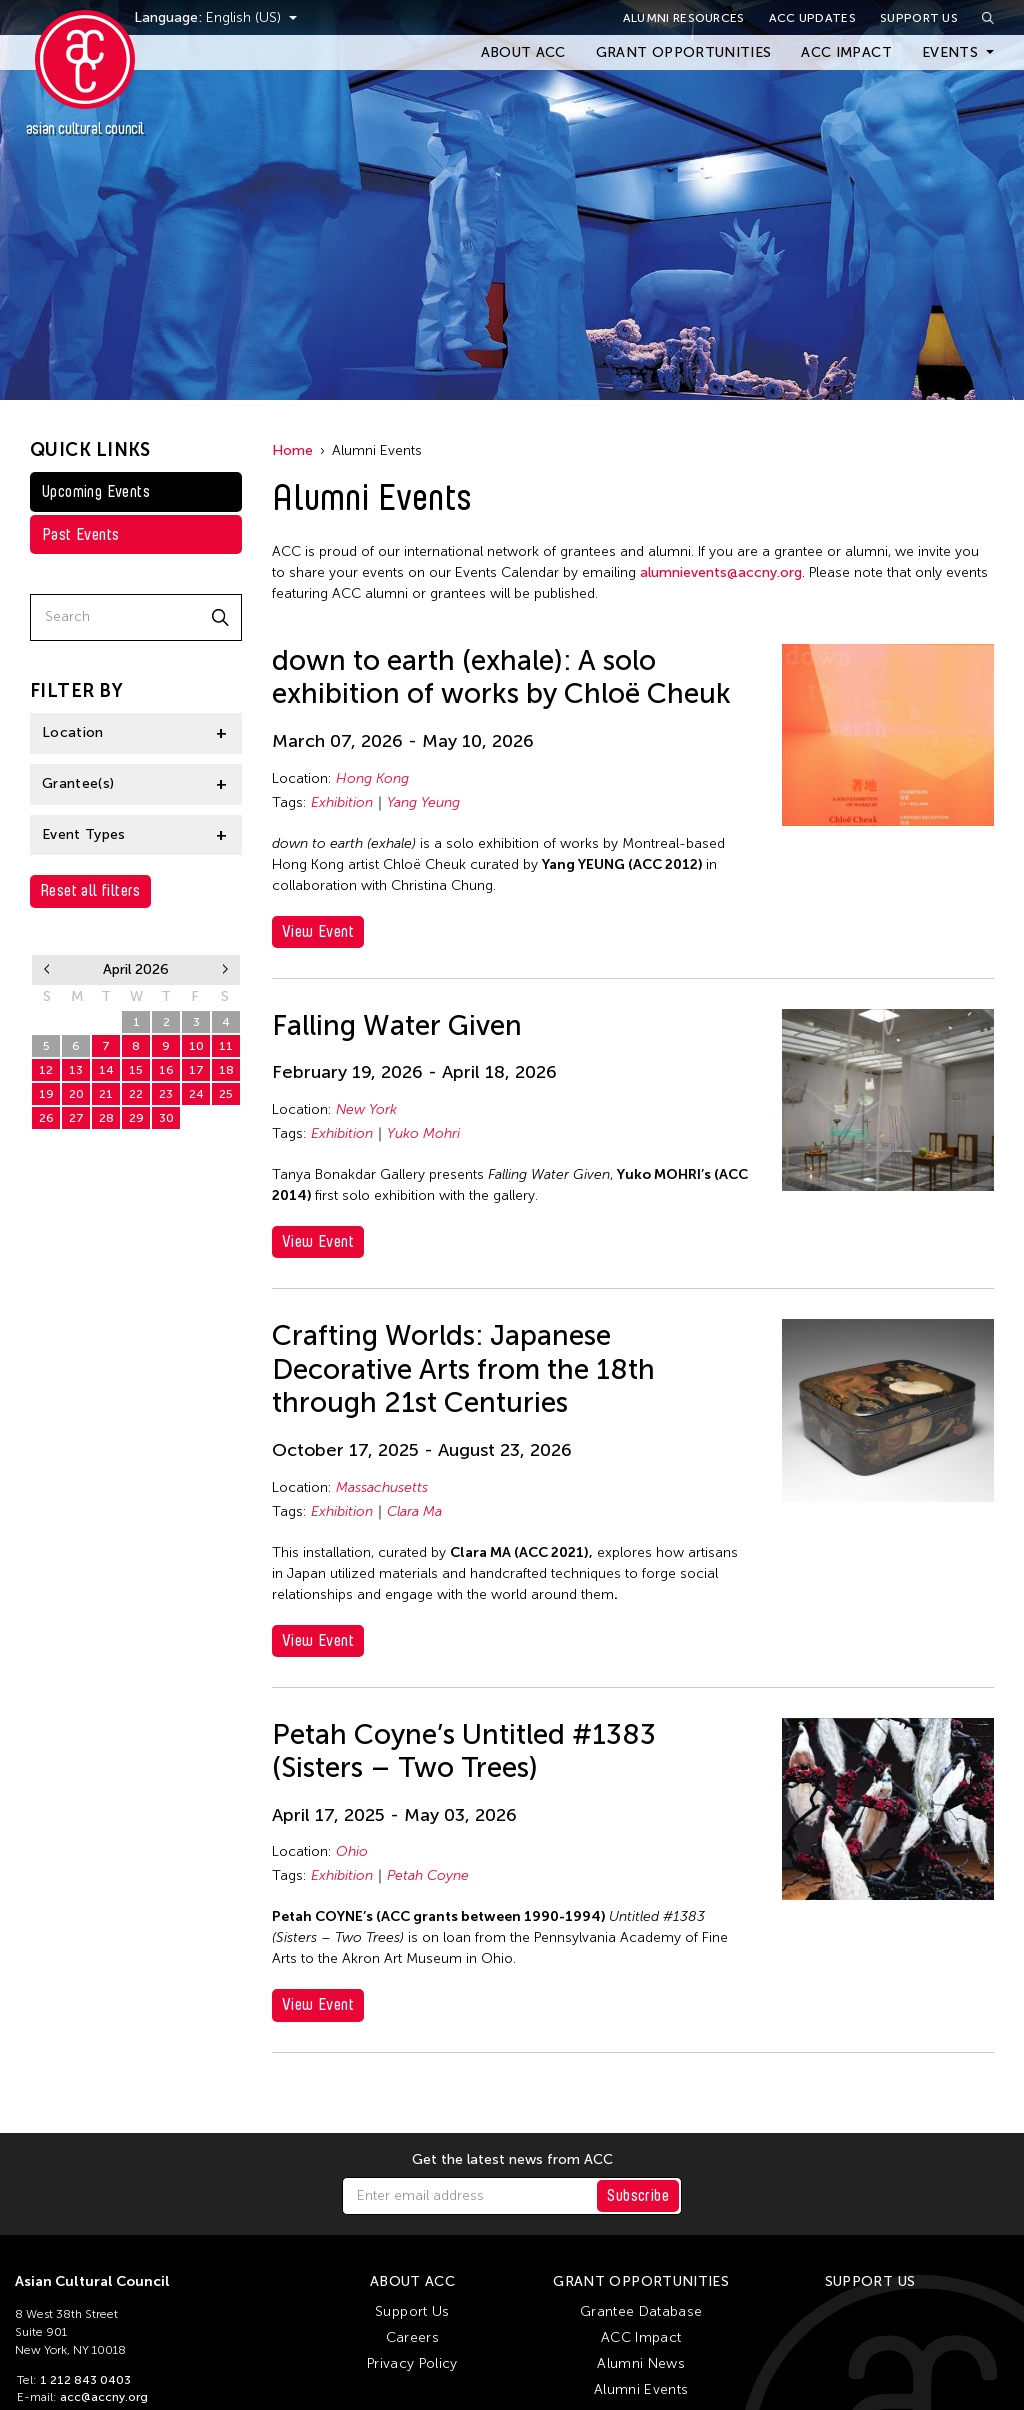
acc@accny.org (104, 2397)
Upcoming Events (96, 491)
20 (76, 1094)
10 (196, 1046)
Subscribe (638, 2195)
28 (106, 1118)
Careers (412, 2337)
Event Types (84, 834)
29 (46, 1022)
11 (226, 1046)
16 (166, 1070)
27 (76, 1118)
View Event (318, 931)
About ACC (523, 52)
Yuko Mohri (423, 1133)
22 (136, 1094)
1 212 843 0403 (85, 2380)
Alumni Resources (684, 18)
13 (76, 1070)
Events (950, 52)
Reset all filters (90, 890)
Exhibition (342, 802)
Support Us (919, 18)
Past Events (80, 534)
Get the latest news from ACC (512, 2160)
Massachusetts (382, 1487)
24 (196, 1094)
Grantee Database (641, 2311)
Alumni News (641, 2363)
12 (46, 1070)
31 (106, 1022)
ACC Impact (846, 52)
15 (136, 1070)
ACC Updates (812, 18)
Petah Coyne (428, 1875)
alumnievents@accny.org (721, 572)
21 (106, 1094)
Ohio (352, 1851)
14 (106, 1070)
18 (226, 1070)
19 (46, 1094)
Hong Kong (372, 778)
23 (166, 1094)
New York (366, 1109)
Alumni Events (641, 2389)
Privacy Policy (412, 2363)
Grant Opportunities (684, 52)
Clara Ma (414, 1511)
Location (73, 732)
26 (46, 1118)
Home (292, 450)
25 (226, 1094)
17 (196, 1070)
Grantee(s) (78, 783)
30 (76, 1022)
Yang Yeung (423, 802)
